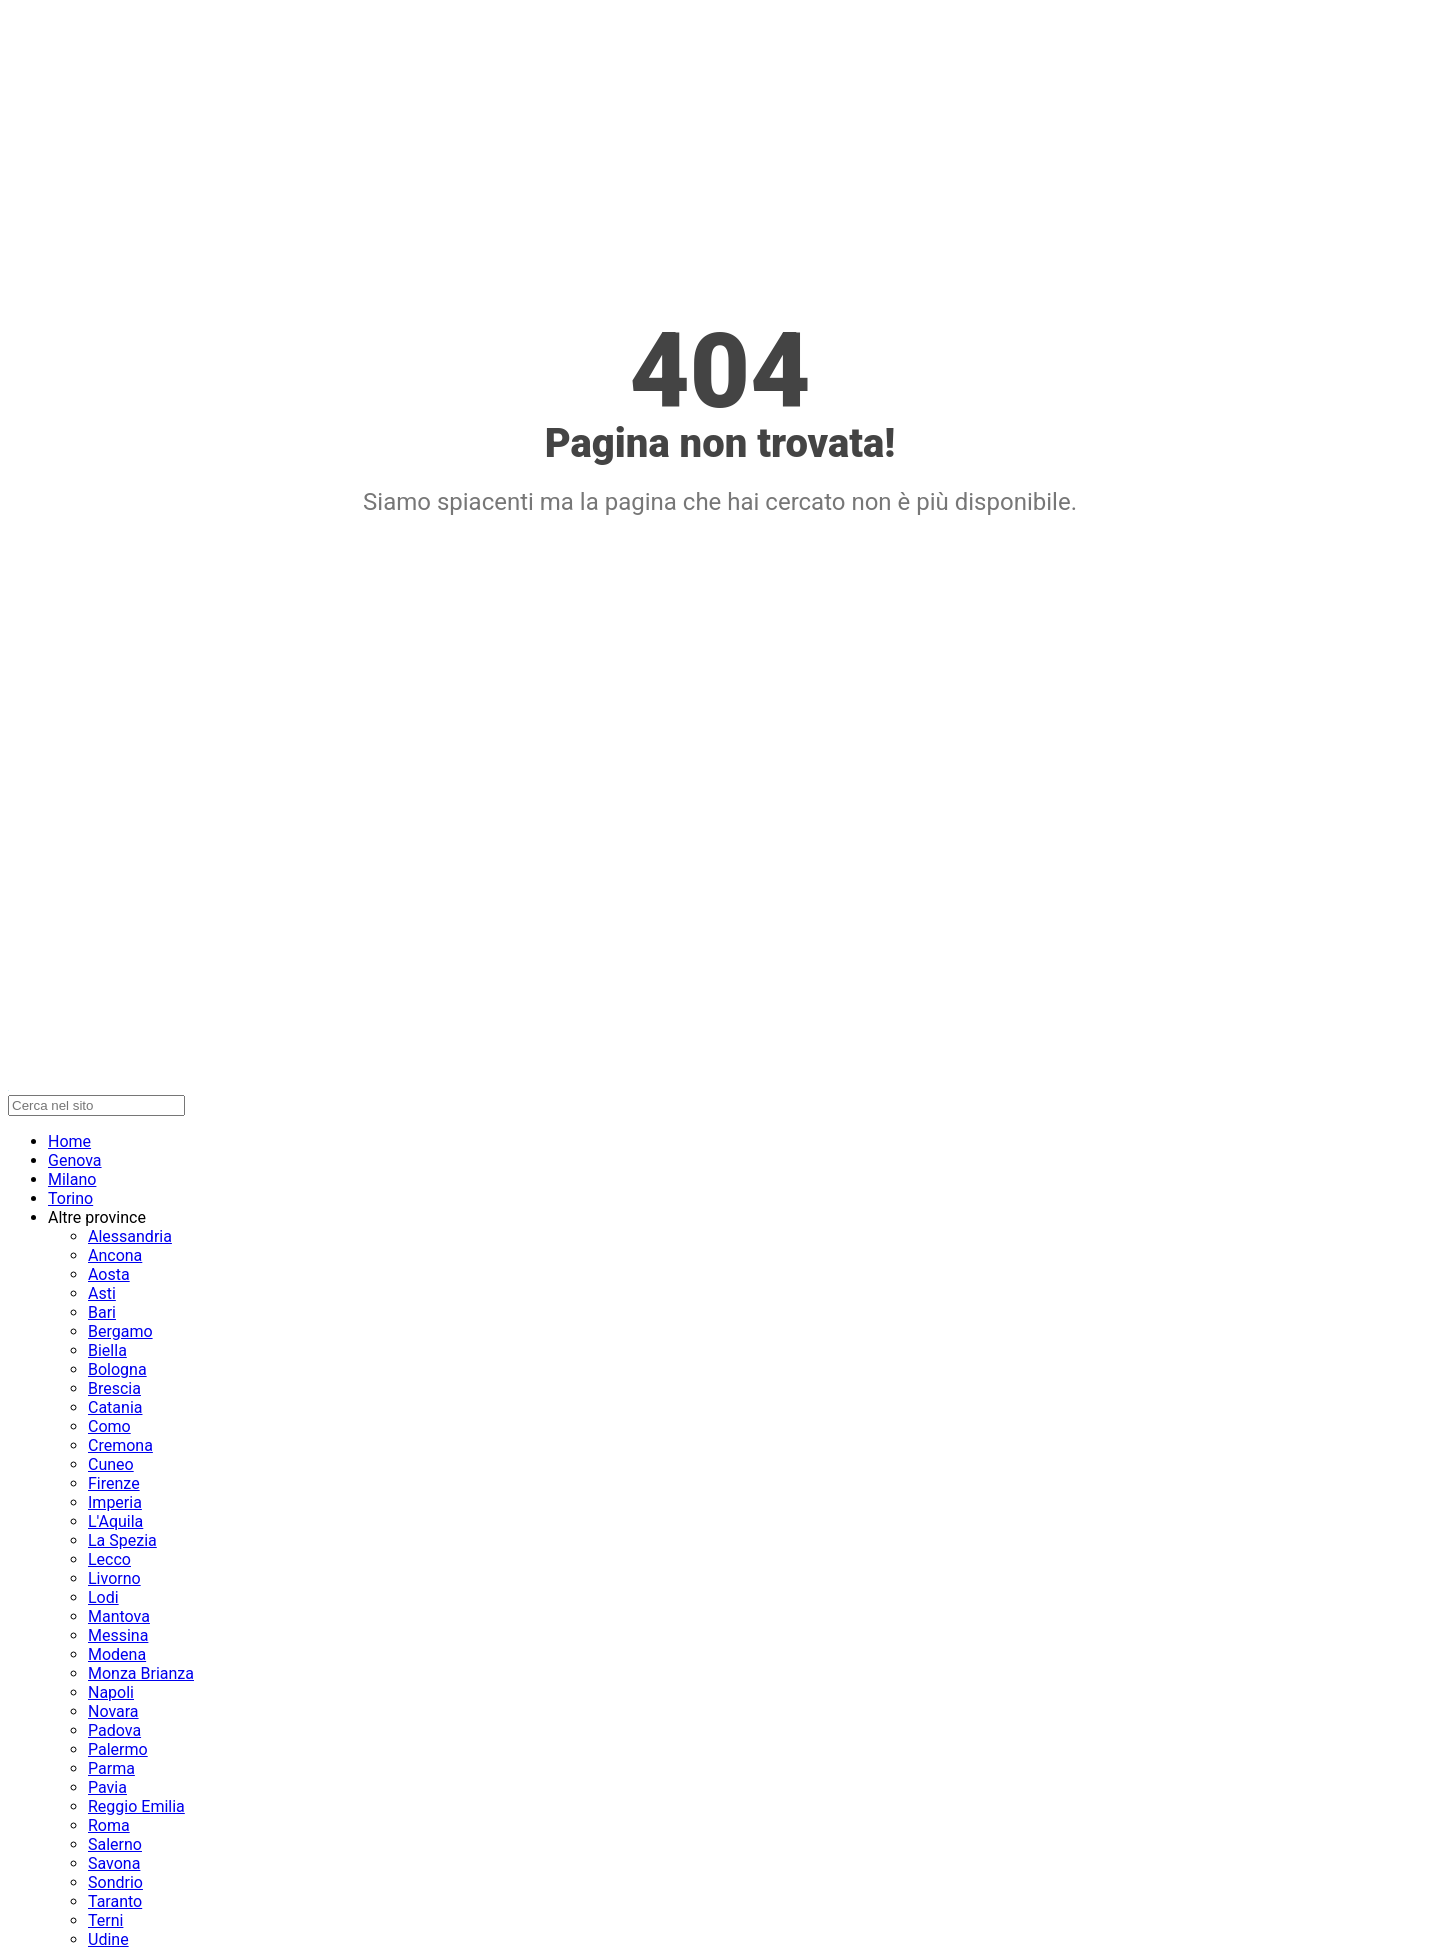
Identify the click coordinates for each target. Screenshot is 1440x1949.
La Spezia (122, 1540)
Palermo (118, 1749)
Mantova (119, 1616)
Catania (115, 1407)
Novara (113, 1711)
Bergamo (120, 1331)
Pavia (107, 1787)
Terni (105, 1920)
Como (109, 1426)
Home (69, 1141)
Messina (118, 1635)
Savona (114, 1863)
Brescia (114, 1388)
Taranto (115, 1901)
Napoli (111, 1692)
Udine (108, 1939)
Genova (75, 1160)
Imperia (115, 1502)
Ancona (115, 1255)
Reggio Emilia (136, 1806)
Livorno (114, 1578)
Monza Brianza (141, 1673)
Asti (102, 1293)
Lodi (103, 1597)
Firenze (114, 1483)
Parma (111, 1768)
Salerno (115, 1844)
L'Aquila (115, 1521)
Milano (72, 1179)
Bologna (117, 1369)
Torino (70, 1198)
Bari (102, 1312)
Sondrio (115, 1882)
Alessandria (130, 1236)
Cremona (120, 1445)
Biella (107, 1350)
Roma (109, 1825)
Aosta (109, 1274)
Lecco (109, 1559)
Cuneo (111, 1464)
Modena (117, 1654)
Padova (114, 1730)
